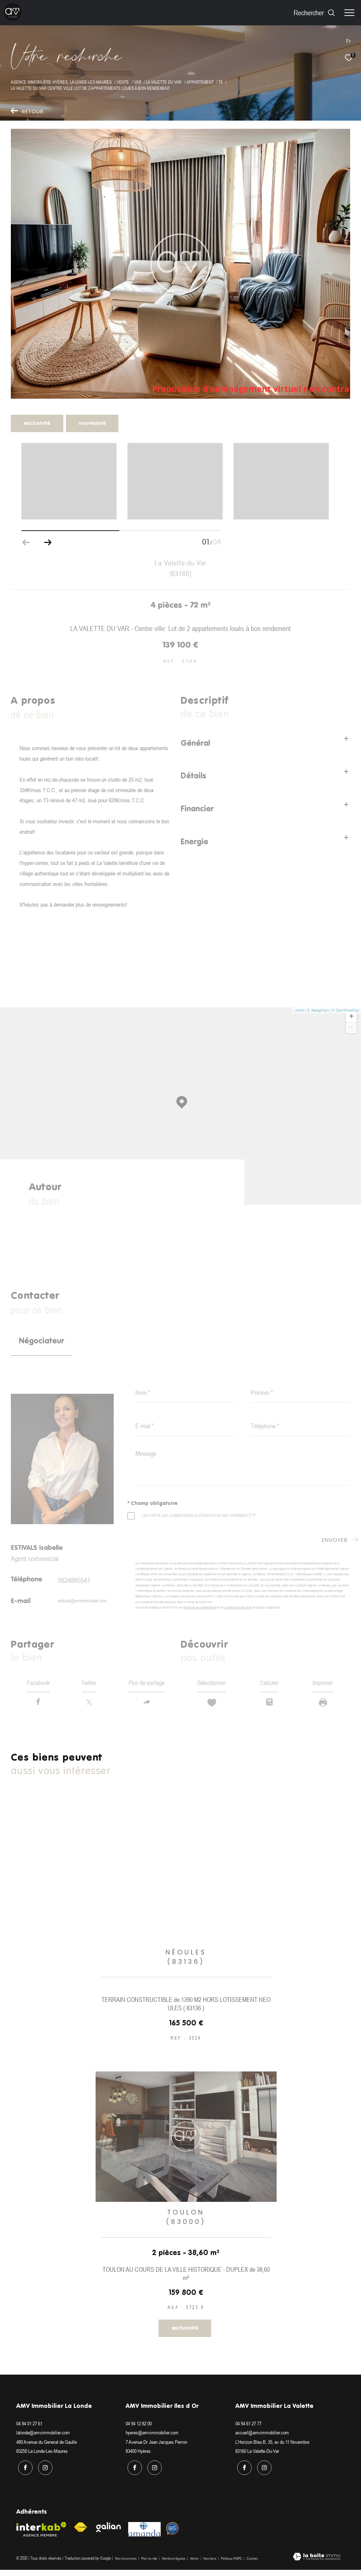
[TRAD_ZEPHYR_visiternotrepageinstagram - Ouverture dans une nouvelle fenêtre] (43, 2474)
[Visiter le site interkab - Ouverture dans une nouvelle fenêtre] (41, 2536)
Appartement (200, 82)
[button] (48, 543)
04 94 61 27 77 (248, 2431)
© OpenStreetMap (345, 1010)
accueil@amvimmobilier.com (262, 2440)
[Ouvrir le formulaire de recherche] (314, 12)
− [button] (351, 1028)
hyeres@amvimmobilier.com (152, 2440)
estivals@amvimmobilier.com (82, 1600)
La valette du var (163, 82)
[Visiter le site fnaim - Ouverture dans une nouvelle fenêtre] (80, 2534)
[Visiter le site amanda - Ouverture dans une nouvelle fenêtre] (144, 2536)
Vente (123, 82)
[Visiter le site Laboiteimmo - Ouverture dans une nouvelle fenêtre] (317, 2563)
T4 (220, 82)
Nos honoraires (126, 2565)
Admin (195, 2565)
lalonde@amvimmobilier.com (43, 2440)
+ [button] (351, 1017)
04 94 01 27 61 (29, 2431)
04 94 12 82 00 (139, 2431)
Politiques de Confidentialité (200, 1607)
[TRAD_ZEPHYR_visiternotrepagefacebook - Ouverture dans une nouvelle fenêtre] (23, 2474)
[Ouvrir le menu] (349, 12)
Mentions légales (174, 2565)
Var (137, 82)
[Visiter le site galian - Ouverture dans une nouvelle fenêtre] (109, 2534)
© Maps (318, 1010)
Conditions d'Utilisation (238, 1607)
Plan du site (149, 2565)
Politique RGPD (231, 2565)
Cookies (252, 2565)
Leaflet (299, 1010)
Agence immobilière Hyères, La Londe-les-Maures (61, 82)
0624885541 (74, 1580)
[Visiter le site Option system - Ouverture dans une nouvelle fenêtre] (172, 2535)
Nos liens (210, 2565)
